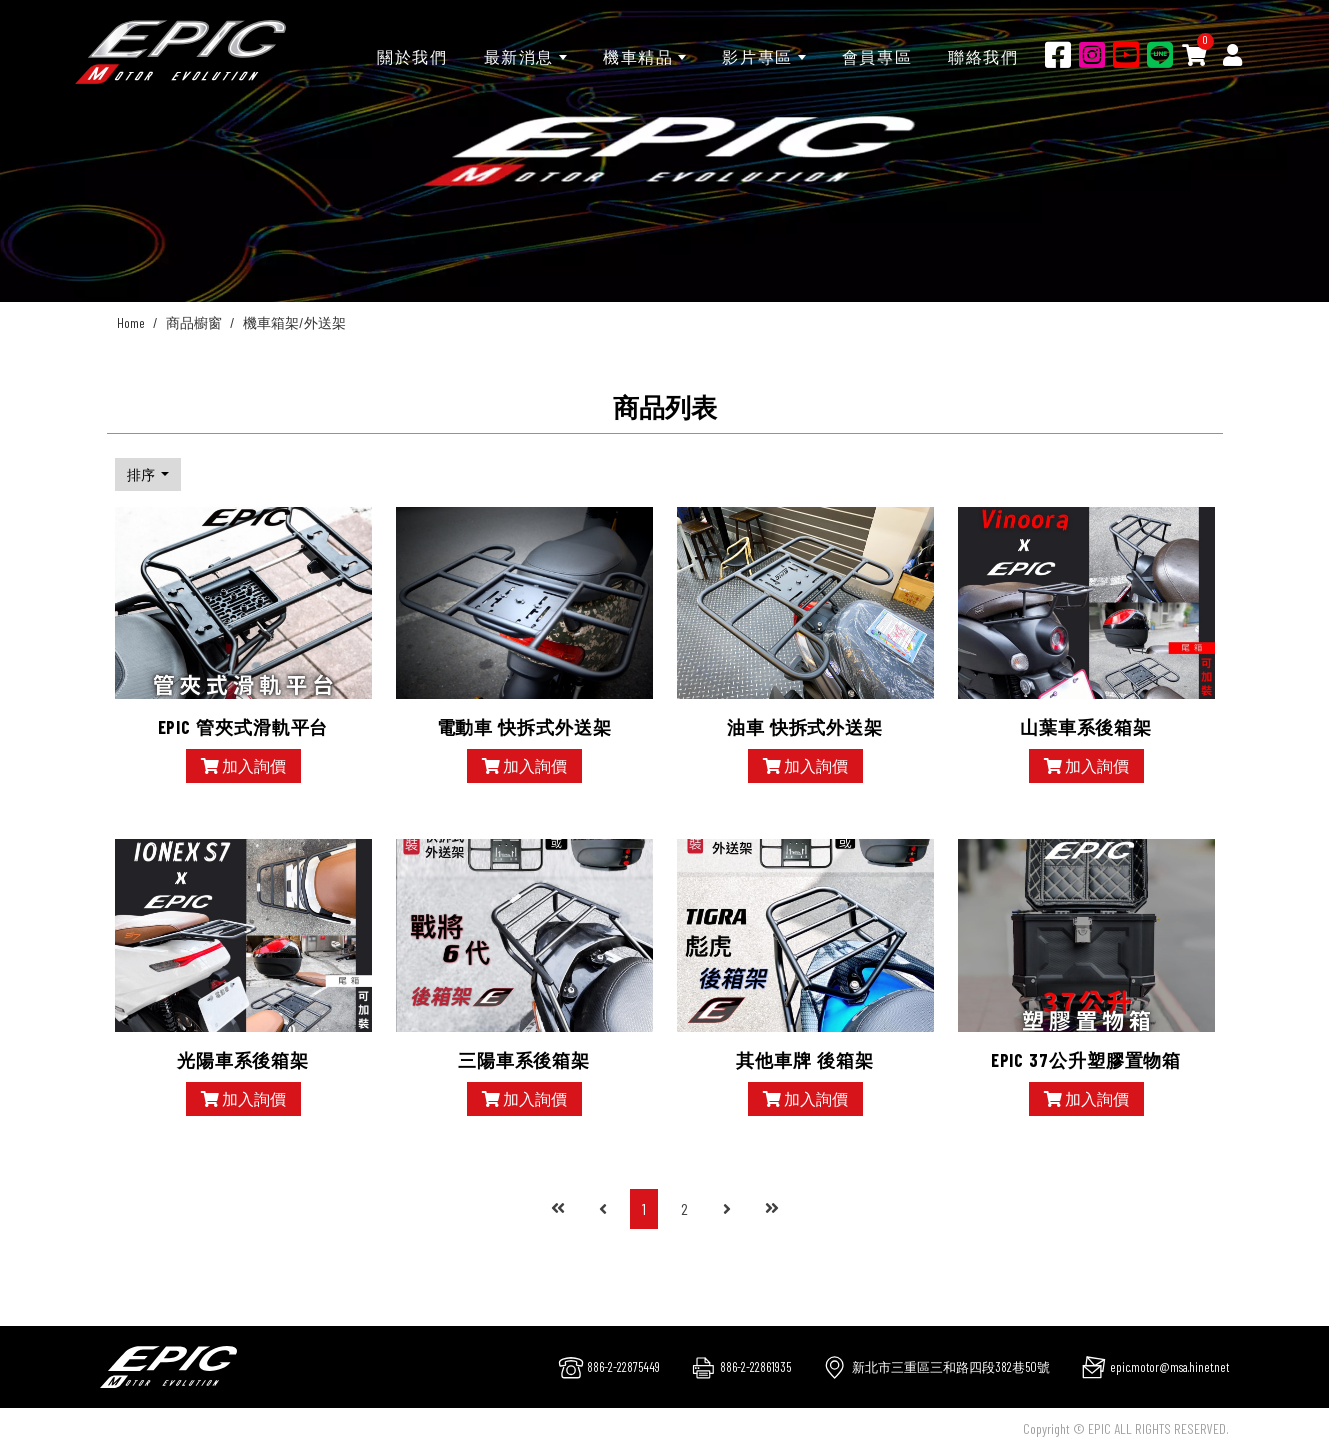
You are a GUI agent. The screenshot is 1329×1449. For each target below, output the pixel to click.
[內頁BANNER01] (664, 151)
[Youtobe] (1126, 54)
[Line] (1160, 54)
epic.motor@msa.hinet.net (1169, 1367)
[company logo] (168, 1364)
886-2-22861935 (755, 1367)
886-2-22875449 (623, 1367)
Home (131, 322)
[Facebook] (1058, 54)
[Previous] (603, 1209)
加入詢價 (243, 765)
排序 (142, 474)
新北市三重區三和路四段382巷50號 (951, 1367)
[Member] (1232, 54)
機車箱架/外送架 (294, 322)
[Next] (727, 1209)
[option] (664, 151)
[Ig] (1092, 54)
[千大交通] (180, 52)
